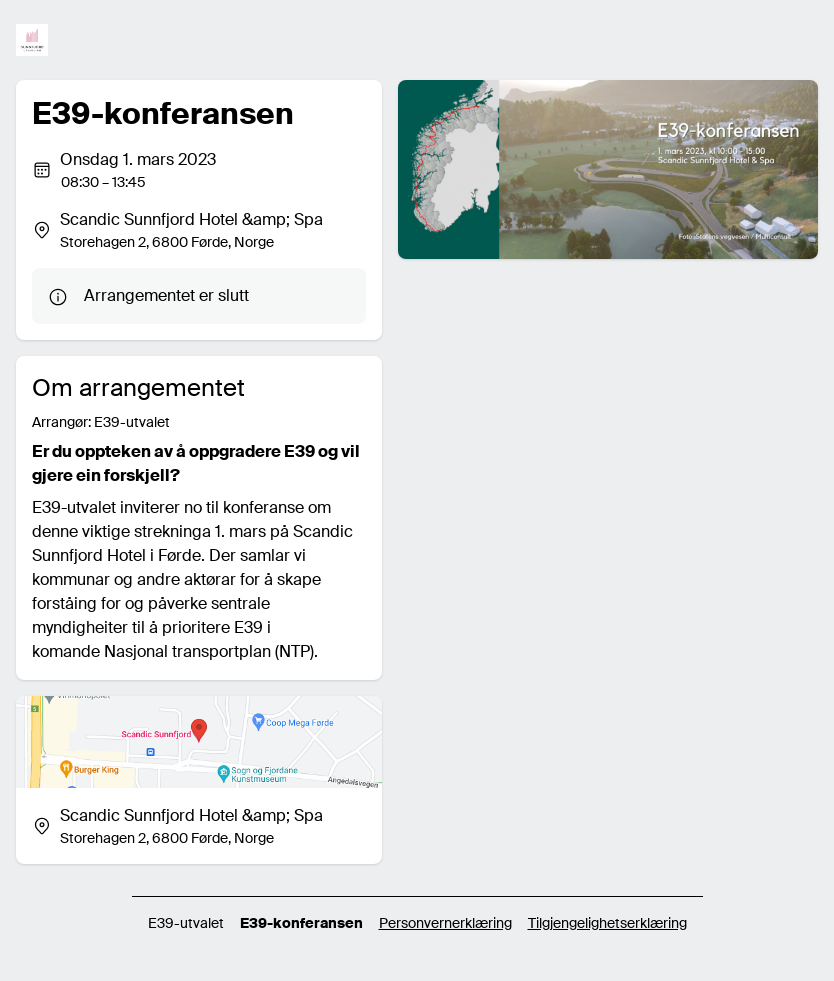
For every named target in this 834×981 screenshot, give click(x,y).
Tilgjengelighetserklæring (607, 923)
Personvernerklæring (445, 923)
